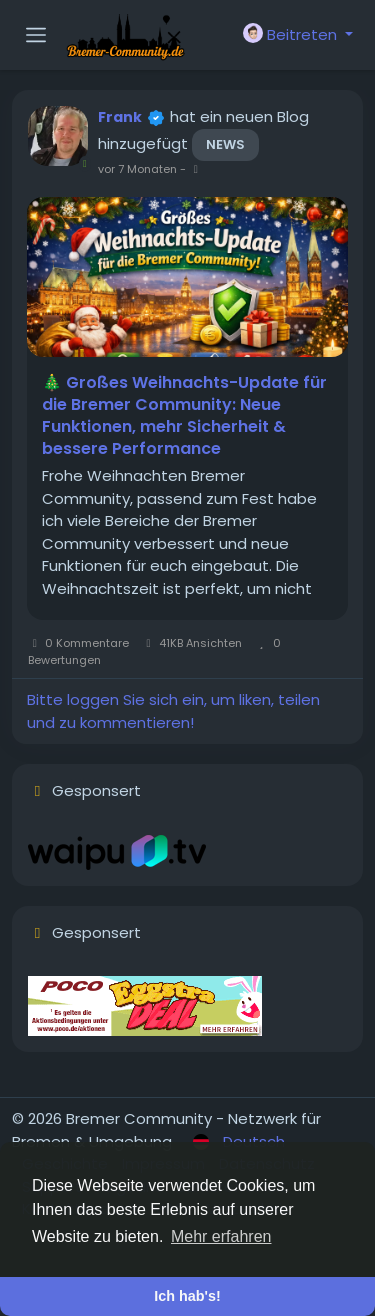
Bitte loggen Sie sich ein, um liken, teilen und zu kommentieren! (173, 711)
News (225, 144)
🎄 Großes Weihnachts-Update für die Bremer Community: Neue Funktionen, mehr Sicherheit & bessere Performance (184, 416)
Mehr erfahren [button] (221, 1236)
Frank (120, 117)
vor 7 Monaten (137, 169)
